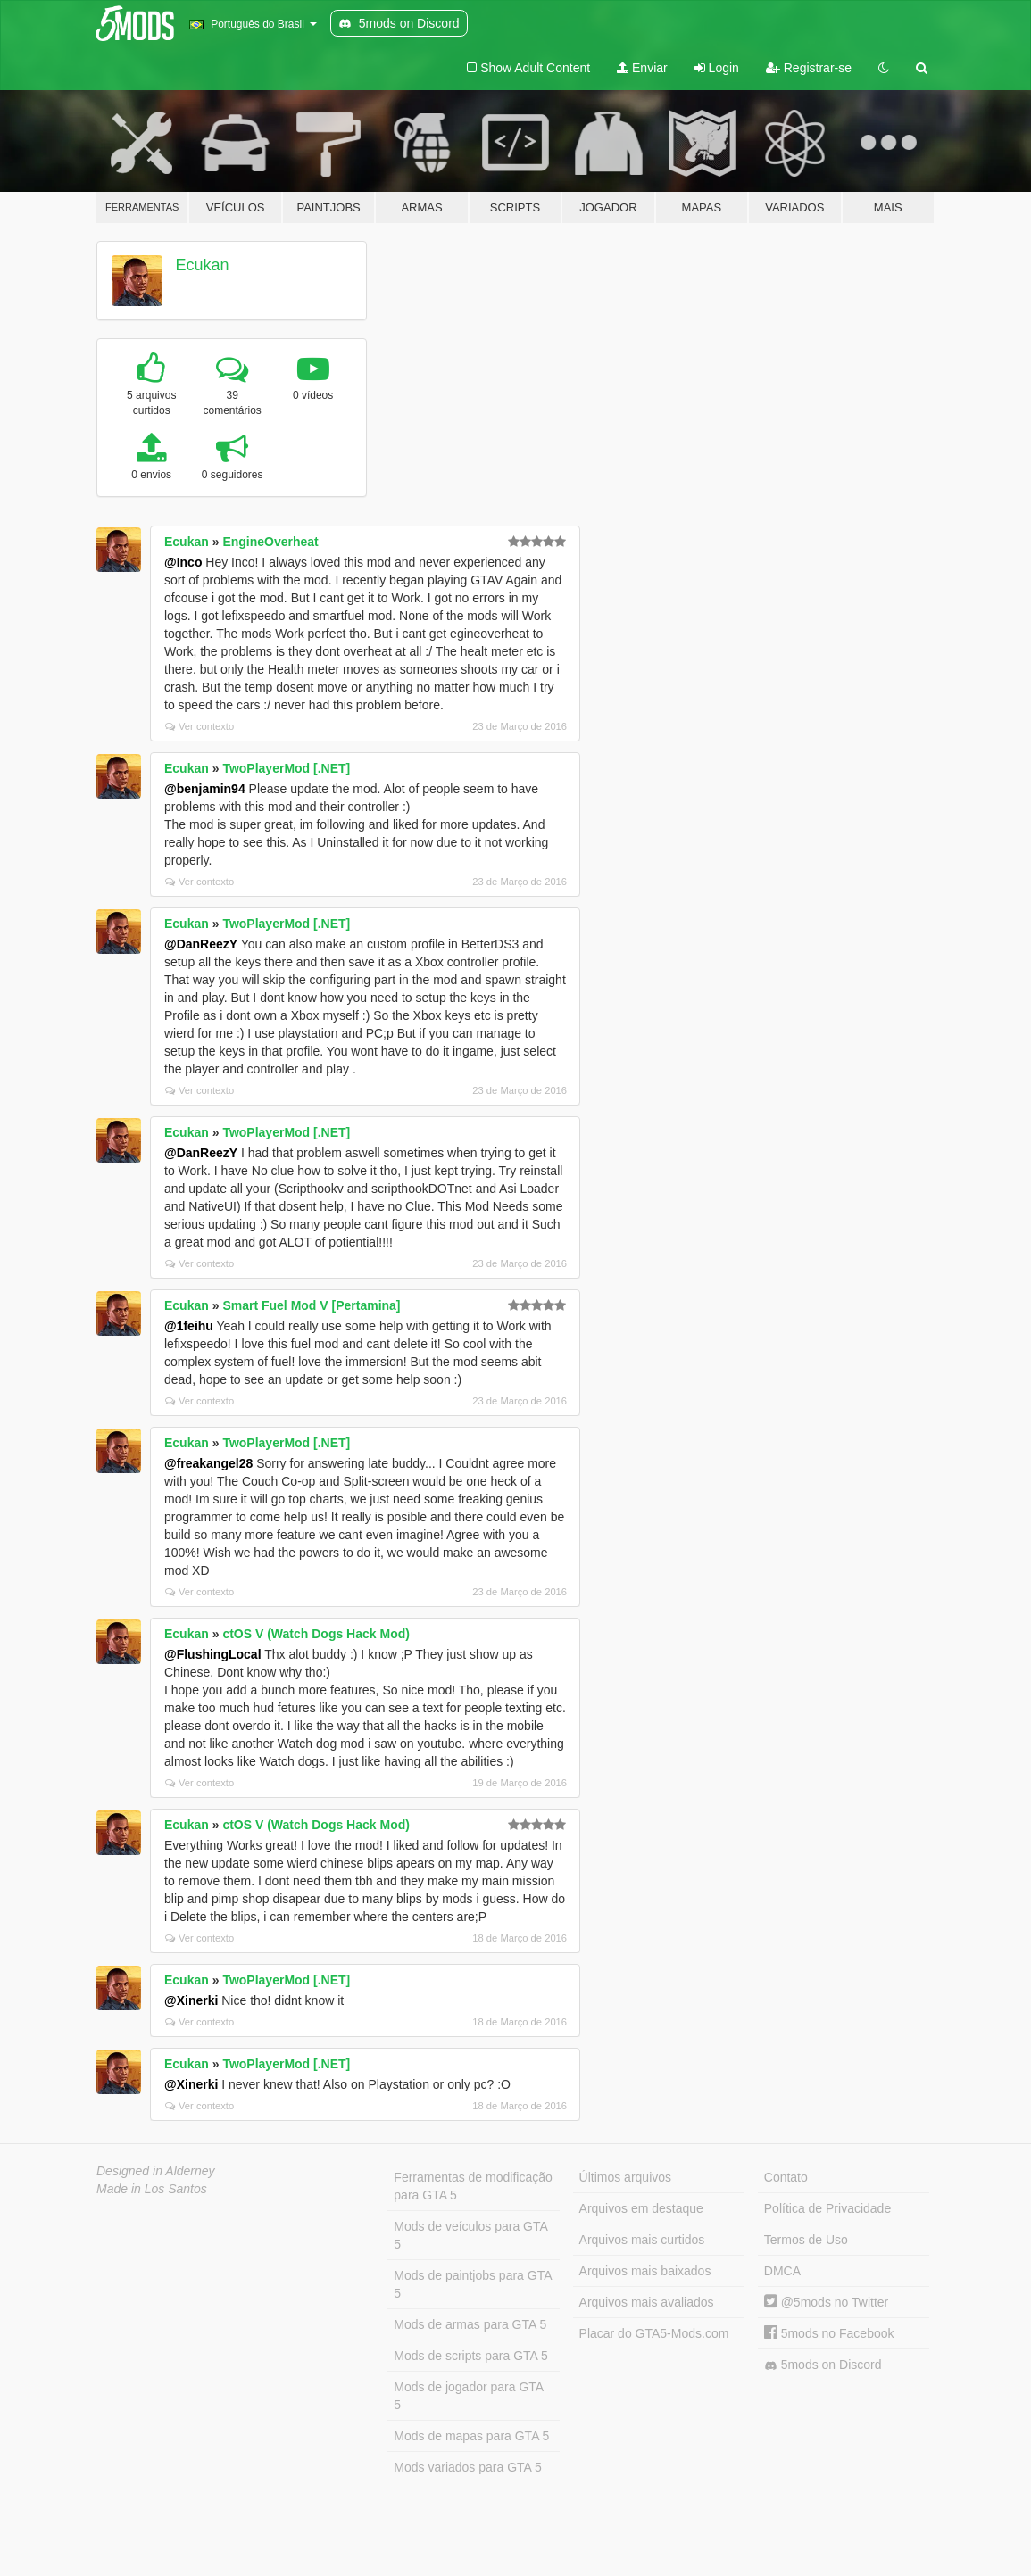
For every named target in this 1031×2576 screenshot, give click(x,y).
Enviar (642, 68)
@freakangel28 (208, 1463)
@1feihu (188, 1326)
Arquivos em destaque (641, 2208)
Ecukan (202, 265)
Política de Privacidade (827, 2208)
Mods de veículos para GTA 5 (470, 2235)
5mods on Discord (823, 2365)
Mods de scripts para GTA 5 (470, 2355)
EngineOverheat (270, 541)
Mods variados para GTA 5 (467, 2467)
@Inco (183, 562)
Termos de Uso (806, 2239)
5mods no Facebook (829, 2333)
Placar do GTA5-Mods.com (654, 2333)
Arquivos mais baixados (645, 2271)
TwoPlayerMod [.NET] (286, 768)
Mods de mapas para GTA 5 (471, 2436)
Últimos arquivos (625, 2177)
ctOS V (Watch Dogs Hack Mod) (316, 1634)
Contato (786, 2177)
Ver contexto (199, 726)
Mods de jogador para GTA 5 (469, 2396)
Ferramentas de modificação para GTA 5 (473, 2186)
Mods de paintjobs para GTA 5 (473, 2284)
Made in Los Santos (151, 2189)
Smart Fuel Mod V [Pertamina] (311, 1305)
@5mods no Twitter (826, 2302)
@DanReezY (200, 944)
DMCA (782, 2271)
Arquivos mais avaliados (646, 2302)
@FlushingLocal (213, 1654)
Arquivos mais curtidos (642, 2239)
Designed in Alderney (155, 2171)
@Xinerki (191, 2000)
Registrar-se (809, 68)
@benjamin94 (204, 789)
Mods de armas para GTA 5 (470, 2324)
